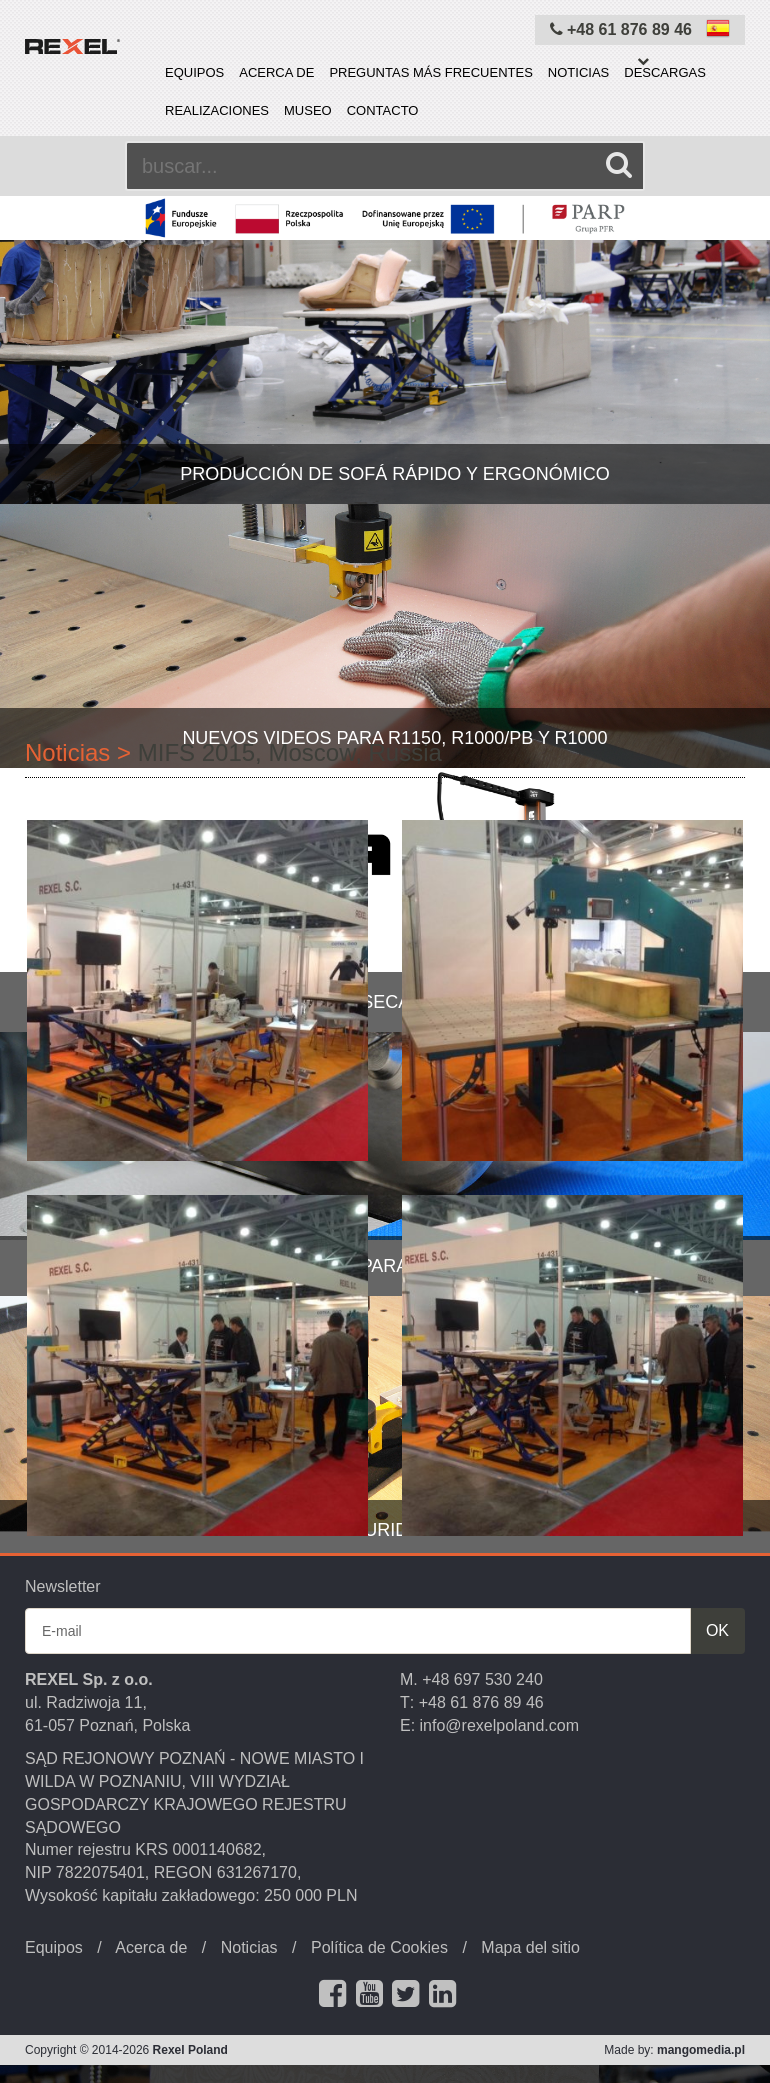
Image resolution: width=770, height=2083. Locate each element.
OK (717, 1630)
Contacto (383, 110)
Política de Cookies (379, 1947)
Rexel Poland (190, 2050)
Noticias (578, 72)
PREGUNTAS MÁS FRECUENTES (430, 72)
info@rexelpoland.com (499, 1725)
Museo (308, 110)
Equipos (194, 72)
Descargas (665, 72)
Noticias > (78, 752)
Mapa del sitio (530, 1947)
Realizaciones (217, 110)
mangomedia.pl (701, 2050)
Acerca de (276, 72)
